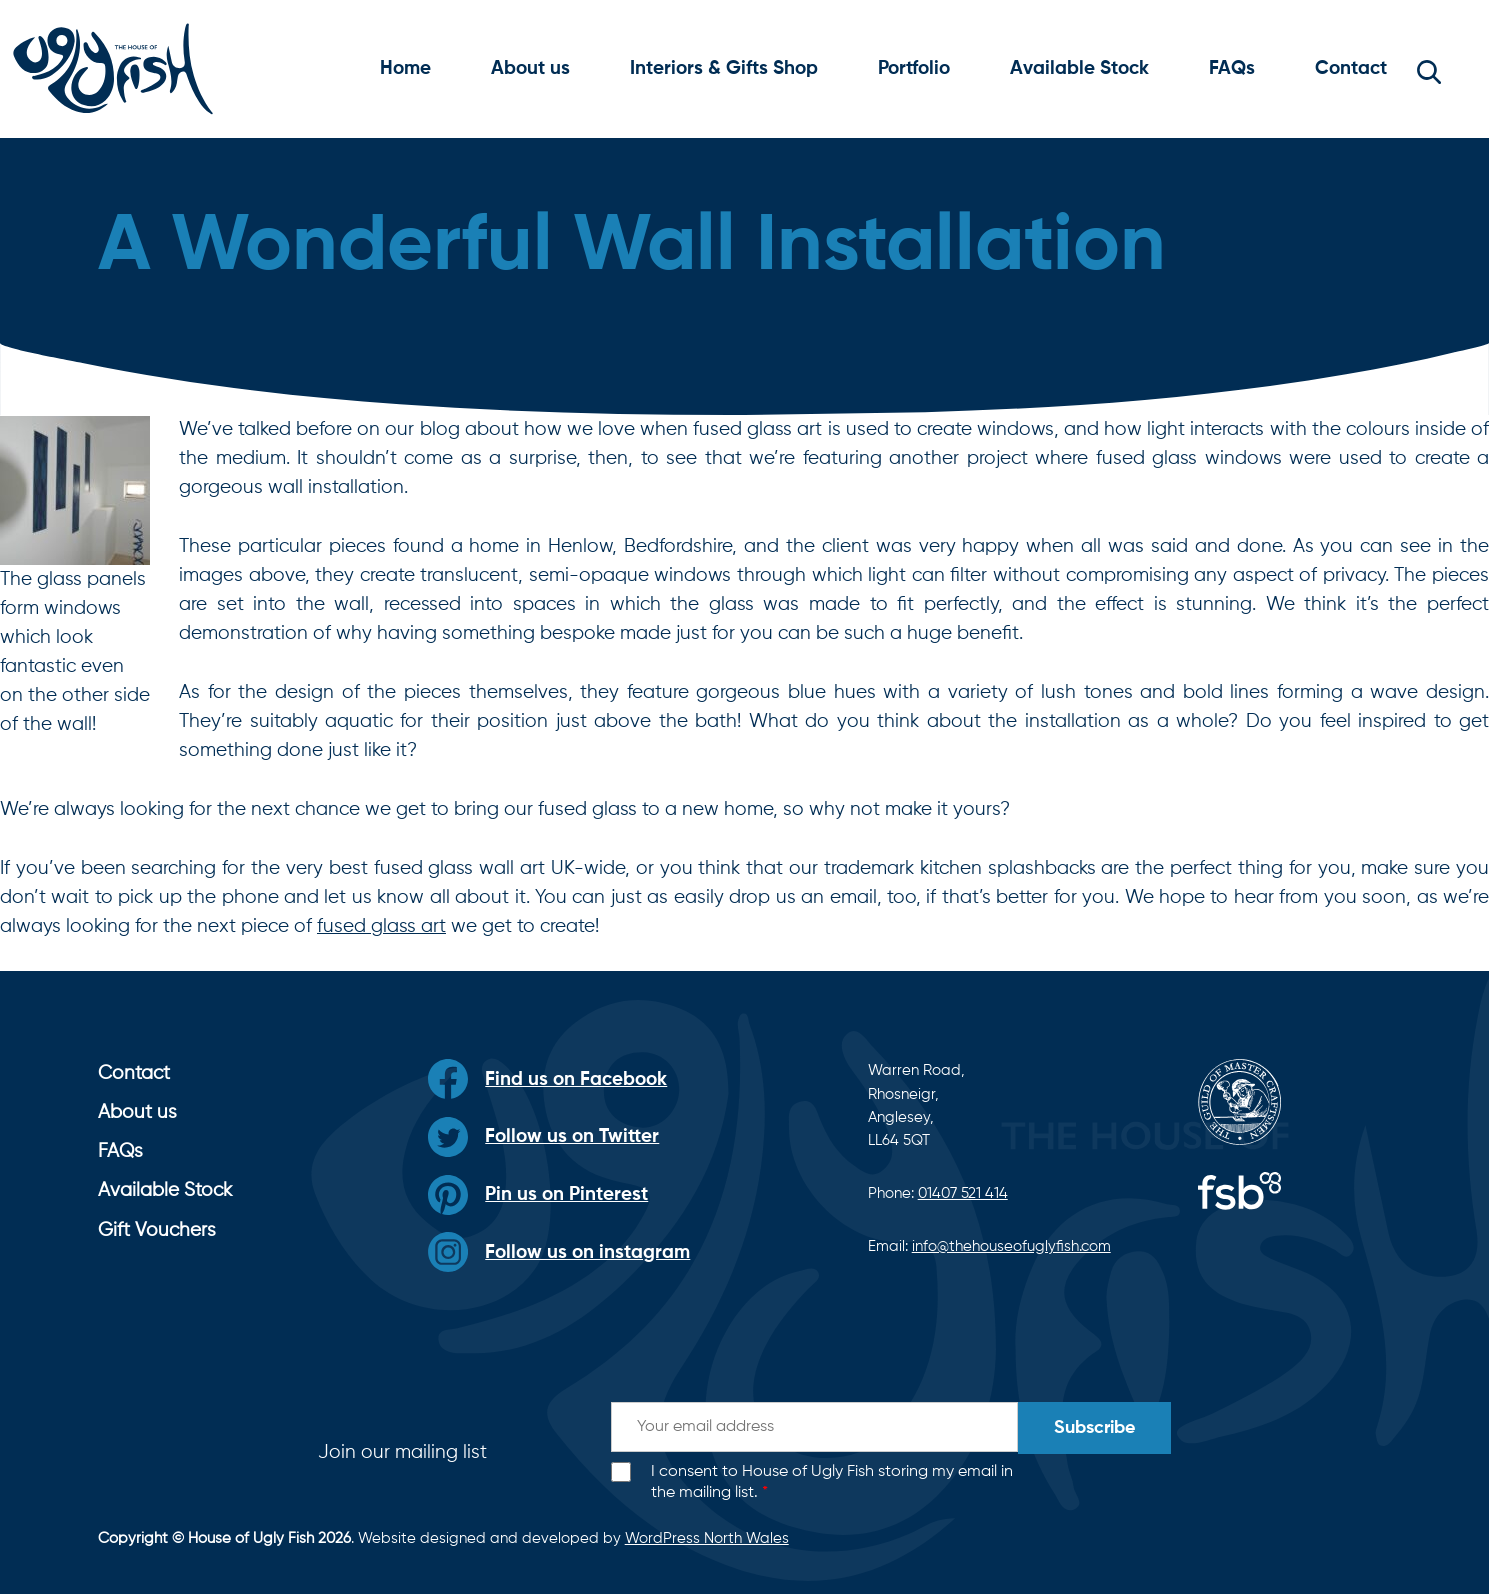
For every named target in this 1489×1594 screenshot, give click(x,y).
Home (405, 68)
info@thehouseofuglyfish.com (1011, 1246)
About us (530, 68)
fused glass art (381, 926)
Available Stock (1079, 68)
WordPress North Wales (707, 1538)
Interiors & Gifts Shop (724, 68)
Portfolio (914, 68)
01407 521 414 (963, 1193)
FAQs (1232, 68)
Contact (1351, 68)
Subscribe (1094, 1428)
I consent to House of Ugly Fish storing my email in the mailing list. (832, 1482)
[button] (1429, 69)
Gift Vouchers (157, 1230)
